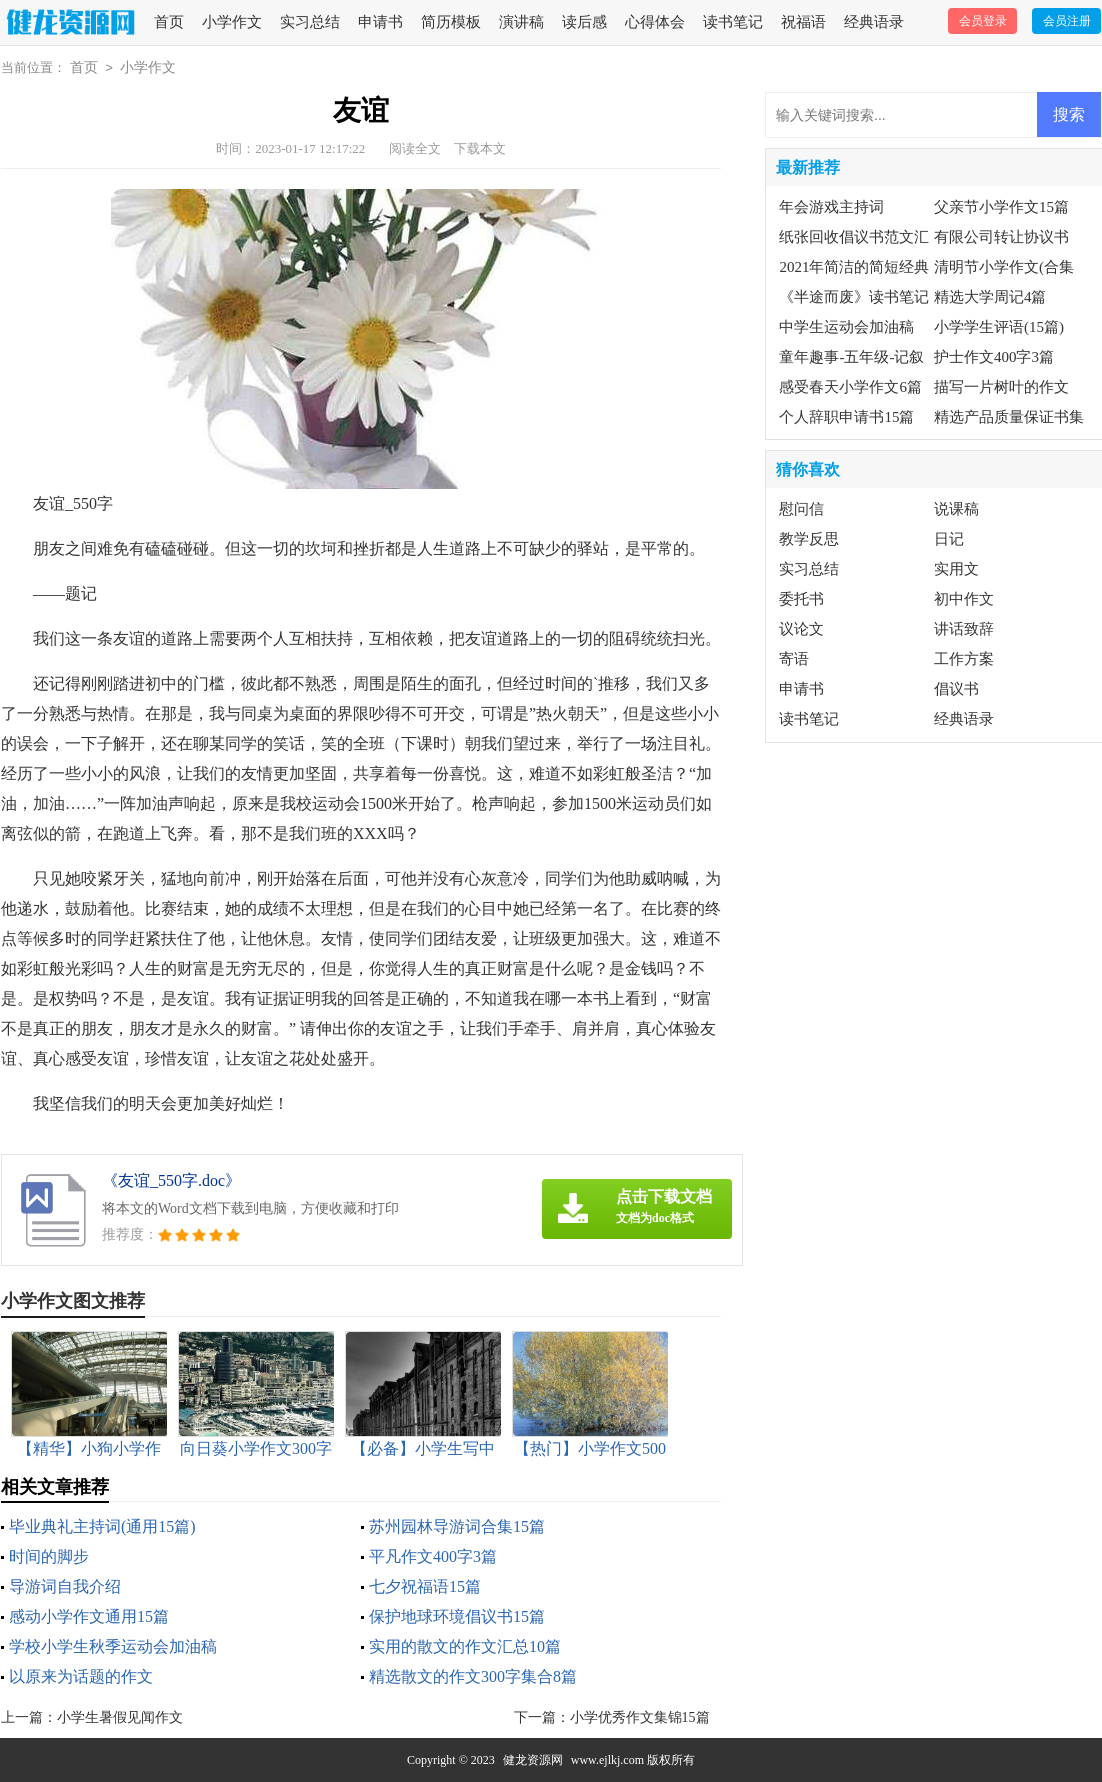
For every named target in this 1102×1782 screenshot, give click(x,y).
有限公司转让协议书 (1001, 237)
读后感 (584, 22)
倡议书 (956, 689)
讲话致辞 (964, 629)
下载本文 (480, 148)
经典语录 (874, 22)
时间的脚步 (49, 1556)
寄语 (794, 659)
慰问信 (801, 509)
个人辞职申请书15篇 (846, 417)
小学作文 (232, 22)
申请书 (380, 22)
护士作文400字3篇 (994, 357)
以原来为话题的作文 (81, 1676)
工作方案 (964, 659)
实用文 (956, 569)
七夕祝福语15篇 (425, 1586)
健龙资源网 (533, 1760)
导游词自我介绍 (65, 1586)
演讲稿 (521, 22)
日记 (949, 539)
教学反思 (809, 539)
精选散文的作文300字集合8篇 (473, 1676)
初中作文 (964, 599)
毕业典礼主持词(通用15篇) (102, 1526)
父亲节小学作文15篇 (1001, 207)
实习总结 (310, 22)
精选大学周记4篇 (990, 297)
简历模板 (451, 22)
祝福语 (803, 22)
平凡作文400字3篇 (433, 1556)
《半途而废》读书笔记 (854, 297)
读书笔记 (733, 22)
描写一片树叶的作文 (1001, 387)
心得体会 (655, 22)
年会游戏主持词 (831, 207)
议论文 (801, 629)
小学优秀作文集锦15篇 (640, 1717)
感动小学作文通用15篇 (89, 1616)
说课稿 (956, 509)
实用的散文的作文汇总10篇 (465, 1646)
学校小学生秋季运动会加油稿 (113, 1646)
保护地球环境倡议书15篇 (457, 1616)
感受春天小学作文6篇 (850, 387)
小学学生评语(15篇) (999, 327)
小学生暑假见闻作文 (120, 1717)
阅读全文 (415, 148)
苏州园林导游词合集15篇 (457, 1526)
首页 (169, 22)
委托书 (801, 599)
